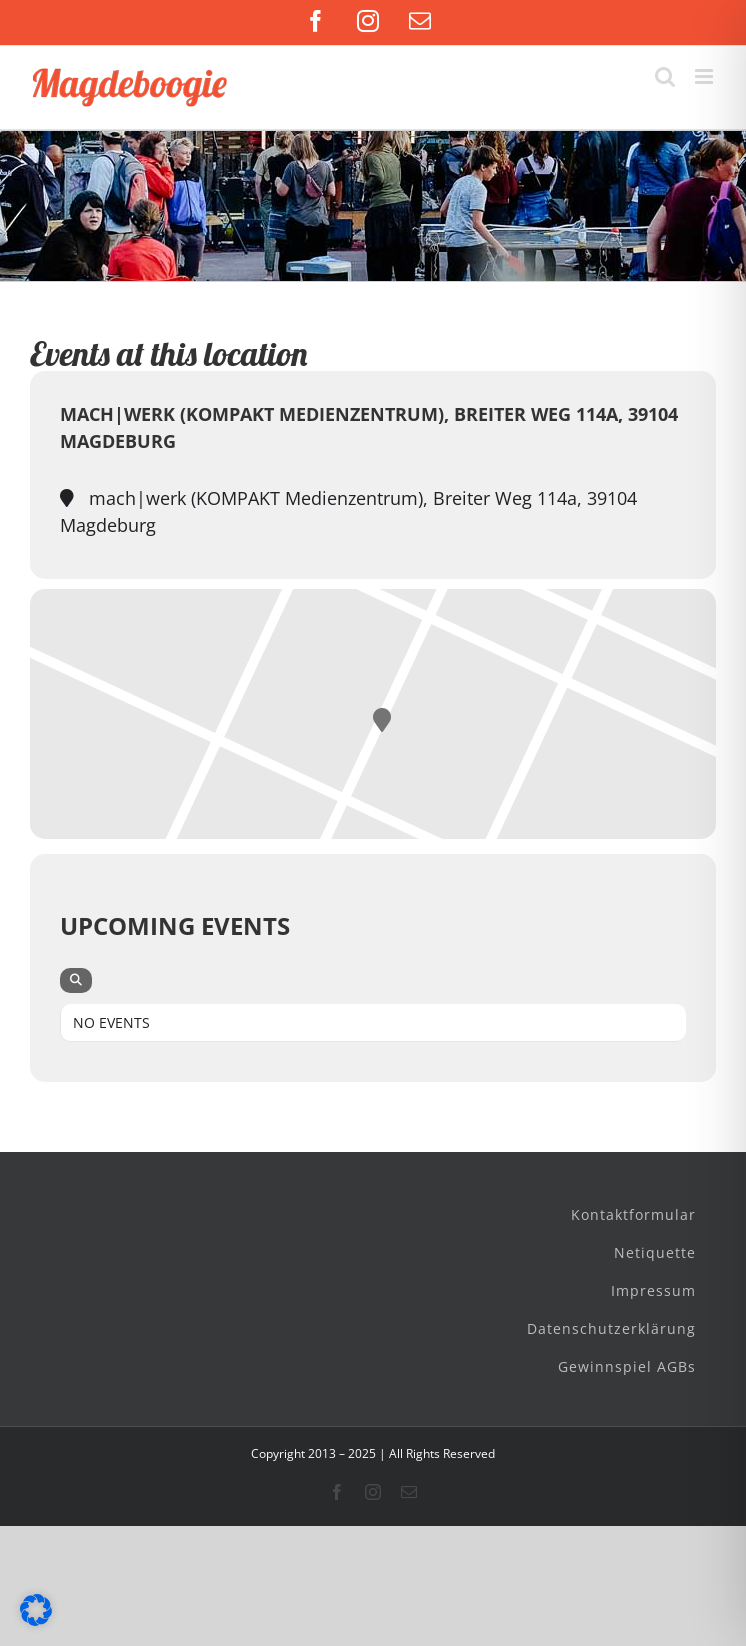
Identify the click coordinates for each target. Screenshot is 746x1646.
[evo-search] (76, 980)
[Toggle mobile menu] (705, 76)
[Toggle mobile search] (665, 76)
